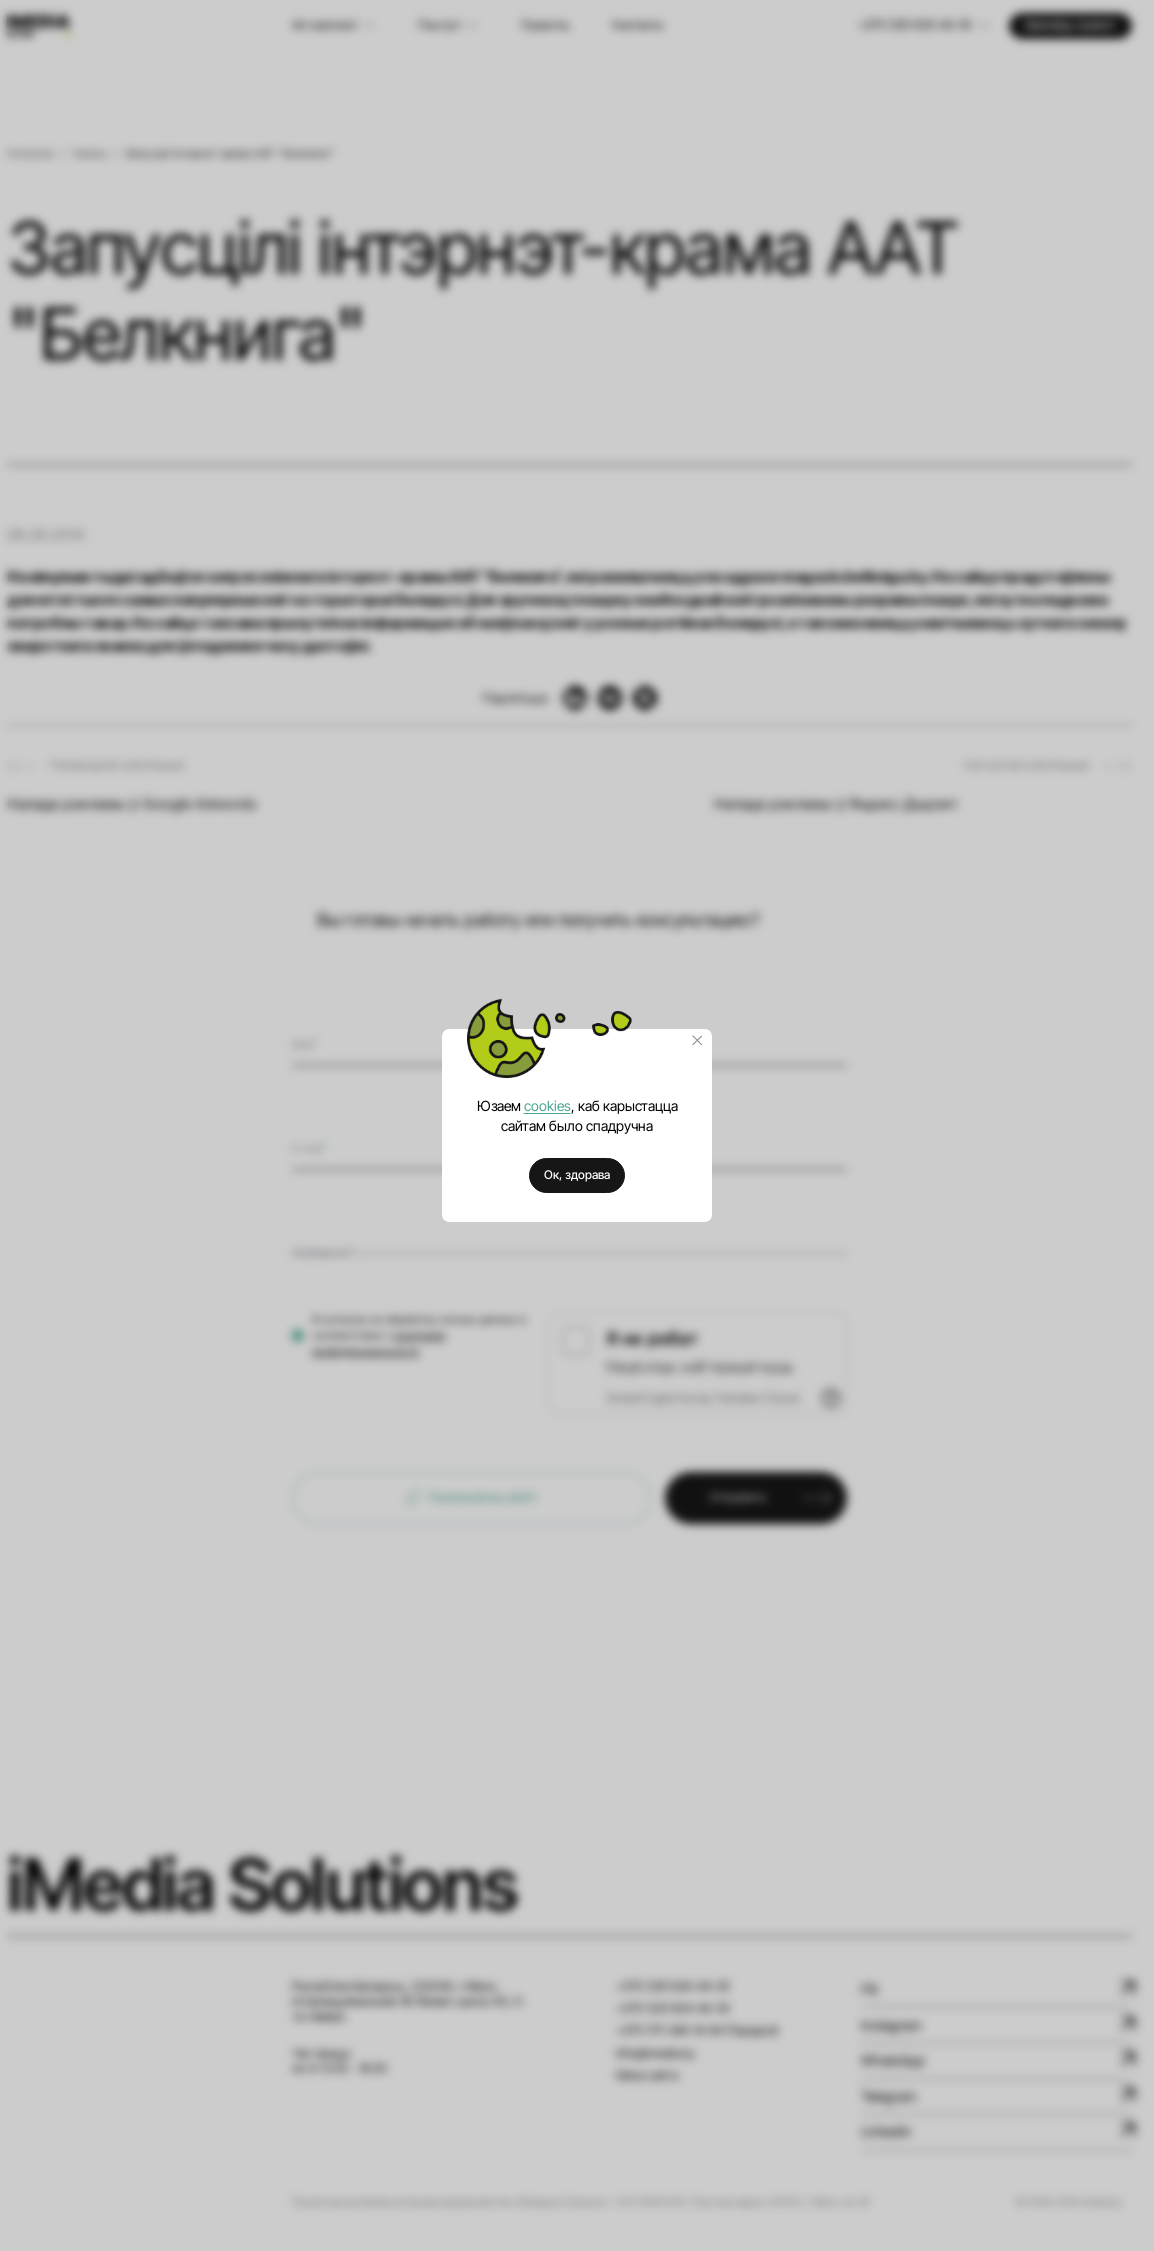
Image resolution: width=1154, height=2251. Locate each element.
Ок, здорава (577, 1175)
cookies (547, 1105)
